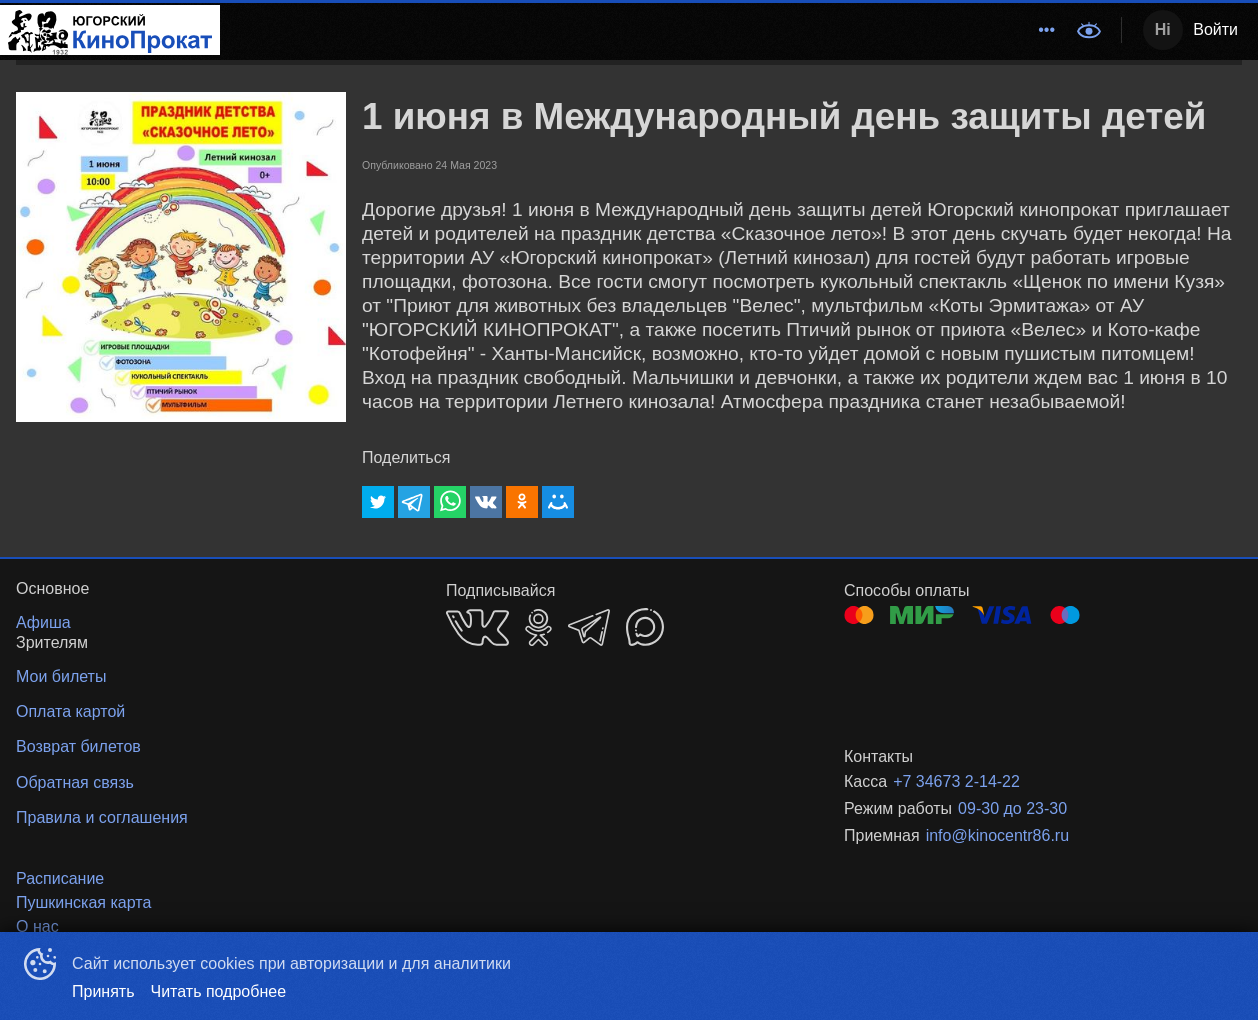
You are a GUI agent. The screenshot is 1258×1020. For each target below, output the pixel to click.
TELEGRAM (589, 627)
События (733, 29)
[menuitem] (407, 30)
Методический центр (407, 29)
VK (477, 627)
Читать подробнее (219, 991)
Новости (821, 29)
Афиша (648, 29)
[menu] (642, 30)
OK (538, 627)
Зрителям (912, 29)
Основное (1015, 29)
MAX (645, 627)
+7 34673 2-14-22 (956, 781)
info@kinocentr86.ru (997, 835)
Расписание (553, 29)
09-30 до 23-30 (1012, 808)
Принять (103, 991)
